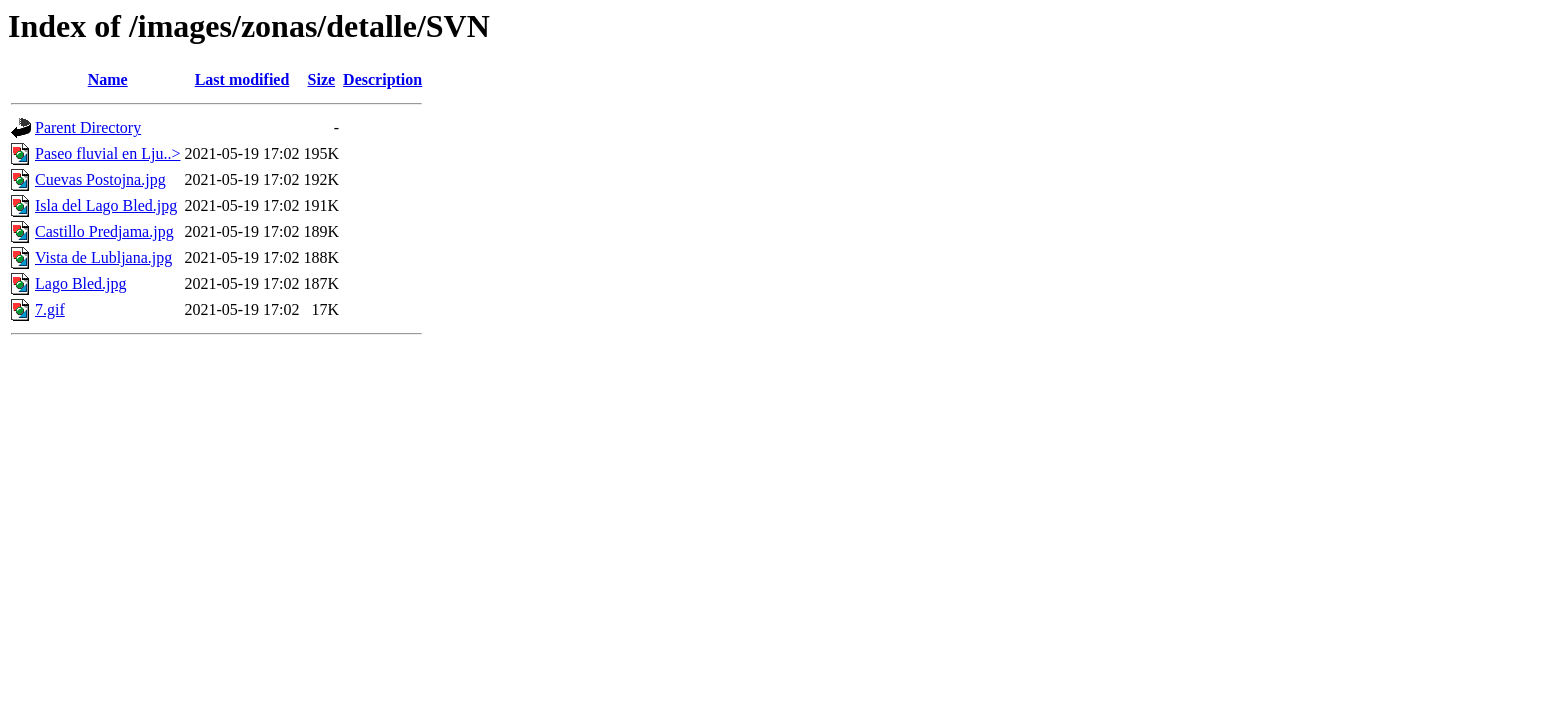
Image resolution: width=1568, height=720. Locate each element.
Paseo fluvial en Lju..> (107, 153)
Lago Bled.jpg (81, 283)
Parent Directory (88, 127)
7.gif (50, 309)
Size (322, 79)
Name (108, 79)
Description (382, 79)
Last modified (242, 79)
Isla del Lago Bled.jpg (106, 205)
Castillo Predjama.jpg (104, 231)
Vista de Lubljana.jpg (103, 257)
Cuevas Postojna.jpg (100, 179)
